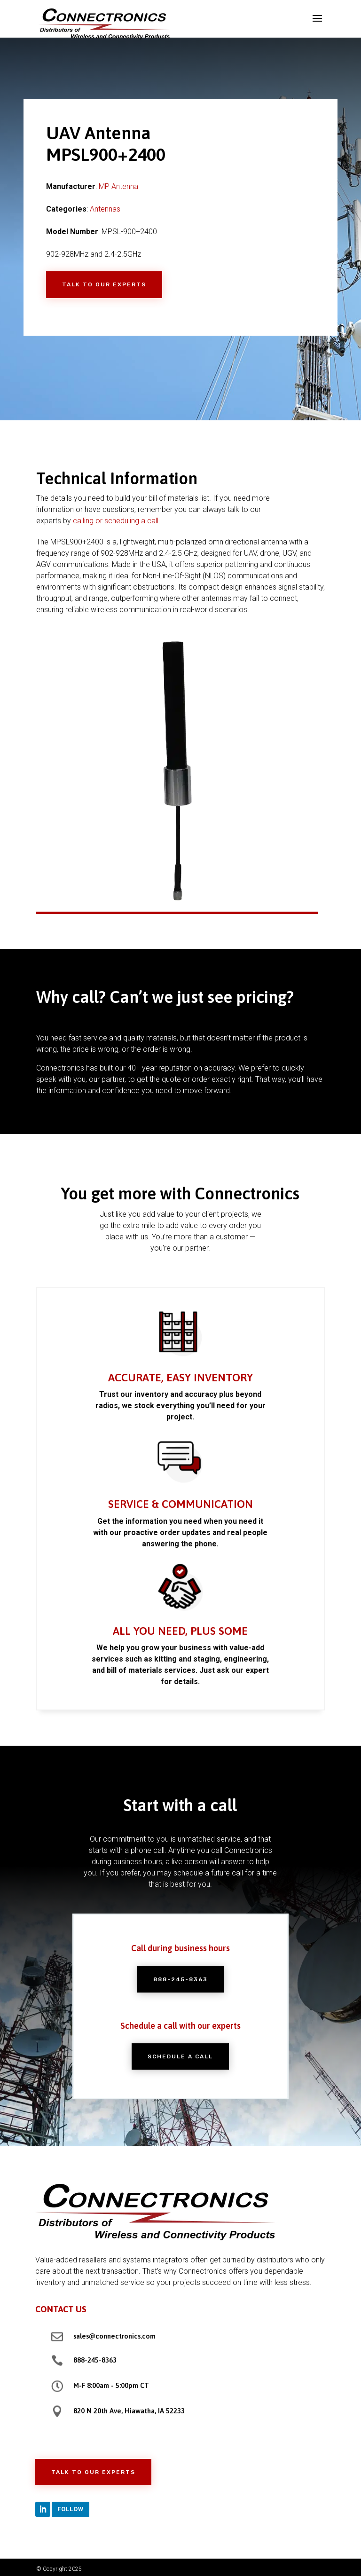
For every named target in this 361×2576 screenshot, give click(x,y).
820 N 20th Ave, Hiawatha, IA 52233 (129, 2411)
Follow (70, 2509)
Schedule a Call (180, 2046)
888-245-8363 (180, 1984)
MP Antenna (118, 186)
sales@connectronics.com (114, 2336)
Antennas (105, 209)
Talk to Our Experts (104, 284)
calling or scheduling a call (115, 520)
